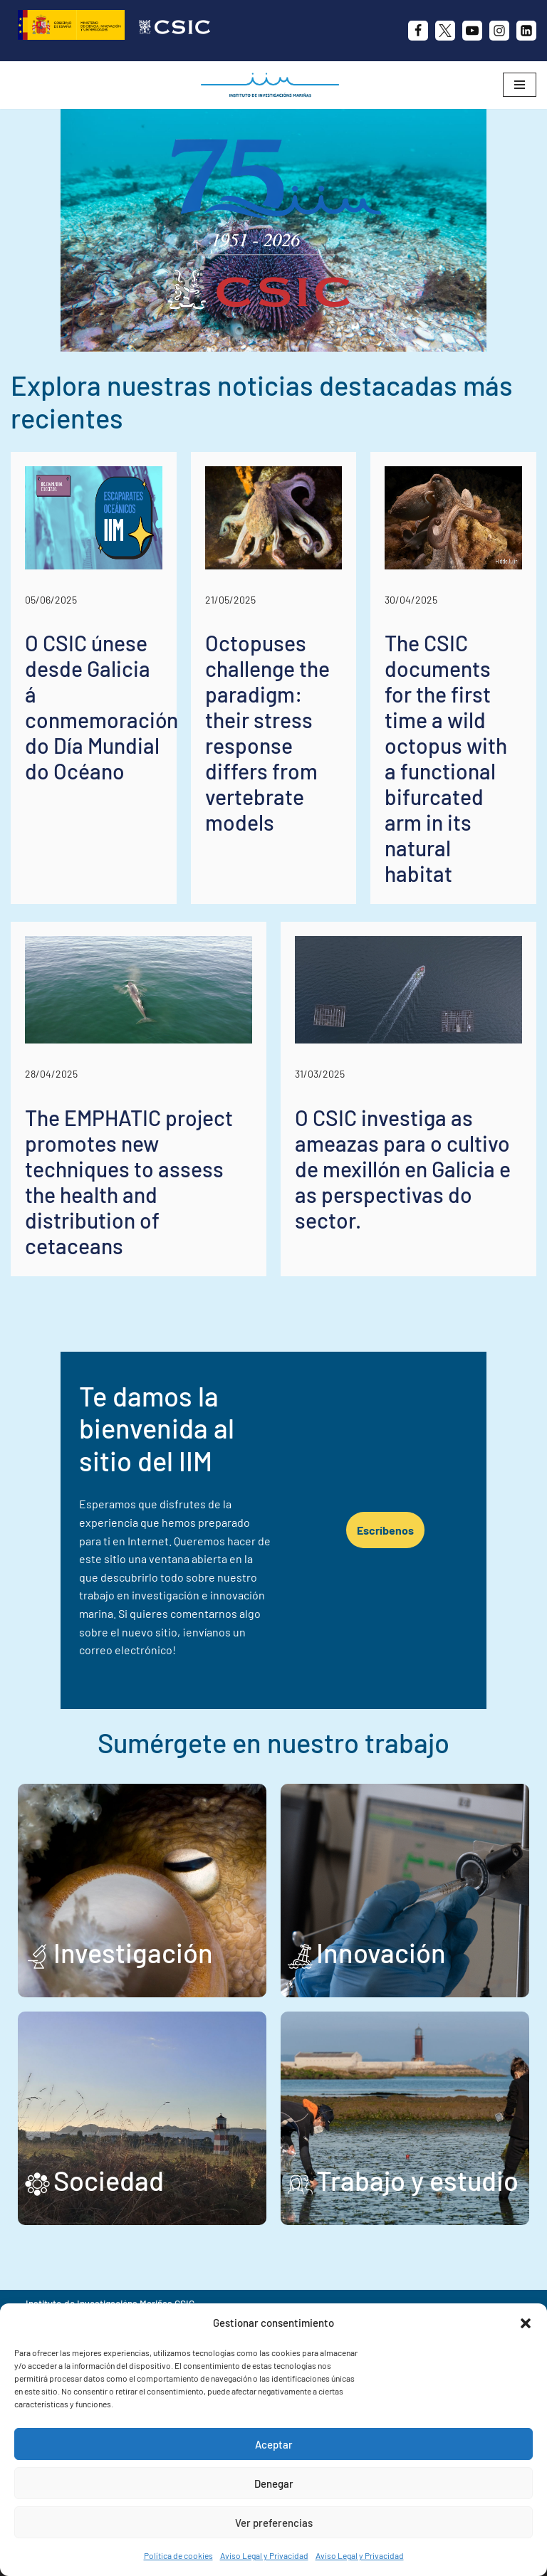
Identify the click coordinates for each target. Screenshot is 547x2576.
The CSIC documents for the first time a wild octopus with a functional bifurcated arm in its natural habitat (446, 758)
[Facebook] (418, 31)
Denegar (273, 2483)
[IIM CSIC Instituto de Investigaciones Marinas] (273, 85)
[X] (445, 31)
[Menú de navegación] (519, 85)
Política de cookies (178, 2555)
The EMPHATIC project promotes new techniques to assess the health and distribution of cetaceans (129, 1181)
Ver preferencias (274, 2522)
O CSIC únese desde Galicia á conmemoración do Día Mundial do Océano (101, 707)
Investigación (133, 1916)
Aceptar (274, 2444)
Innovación (381, 1916)
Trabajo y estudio (417, 2144)
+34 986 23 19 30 (243, 2290)
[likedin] (526, 31)
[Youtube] (472, 31)
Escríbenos (414, 1511)
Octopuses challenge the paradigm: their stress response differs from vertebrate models (267, 732)
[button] (526, 2323)
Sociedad (108, 2144)
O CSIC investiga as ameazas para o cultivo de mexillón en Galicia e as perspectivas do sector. (403, 1169)
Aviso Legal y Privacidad (264, 2555)
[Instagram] (499, 31)
